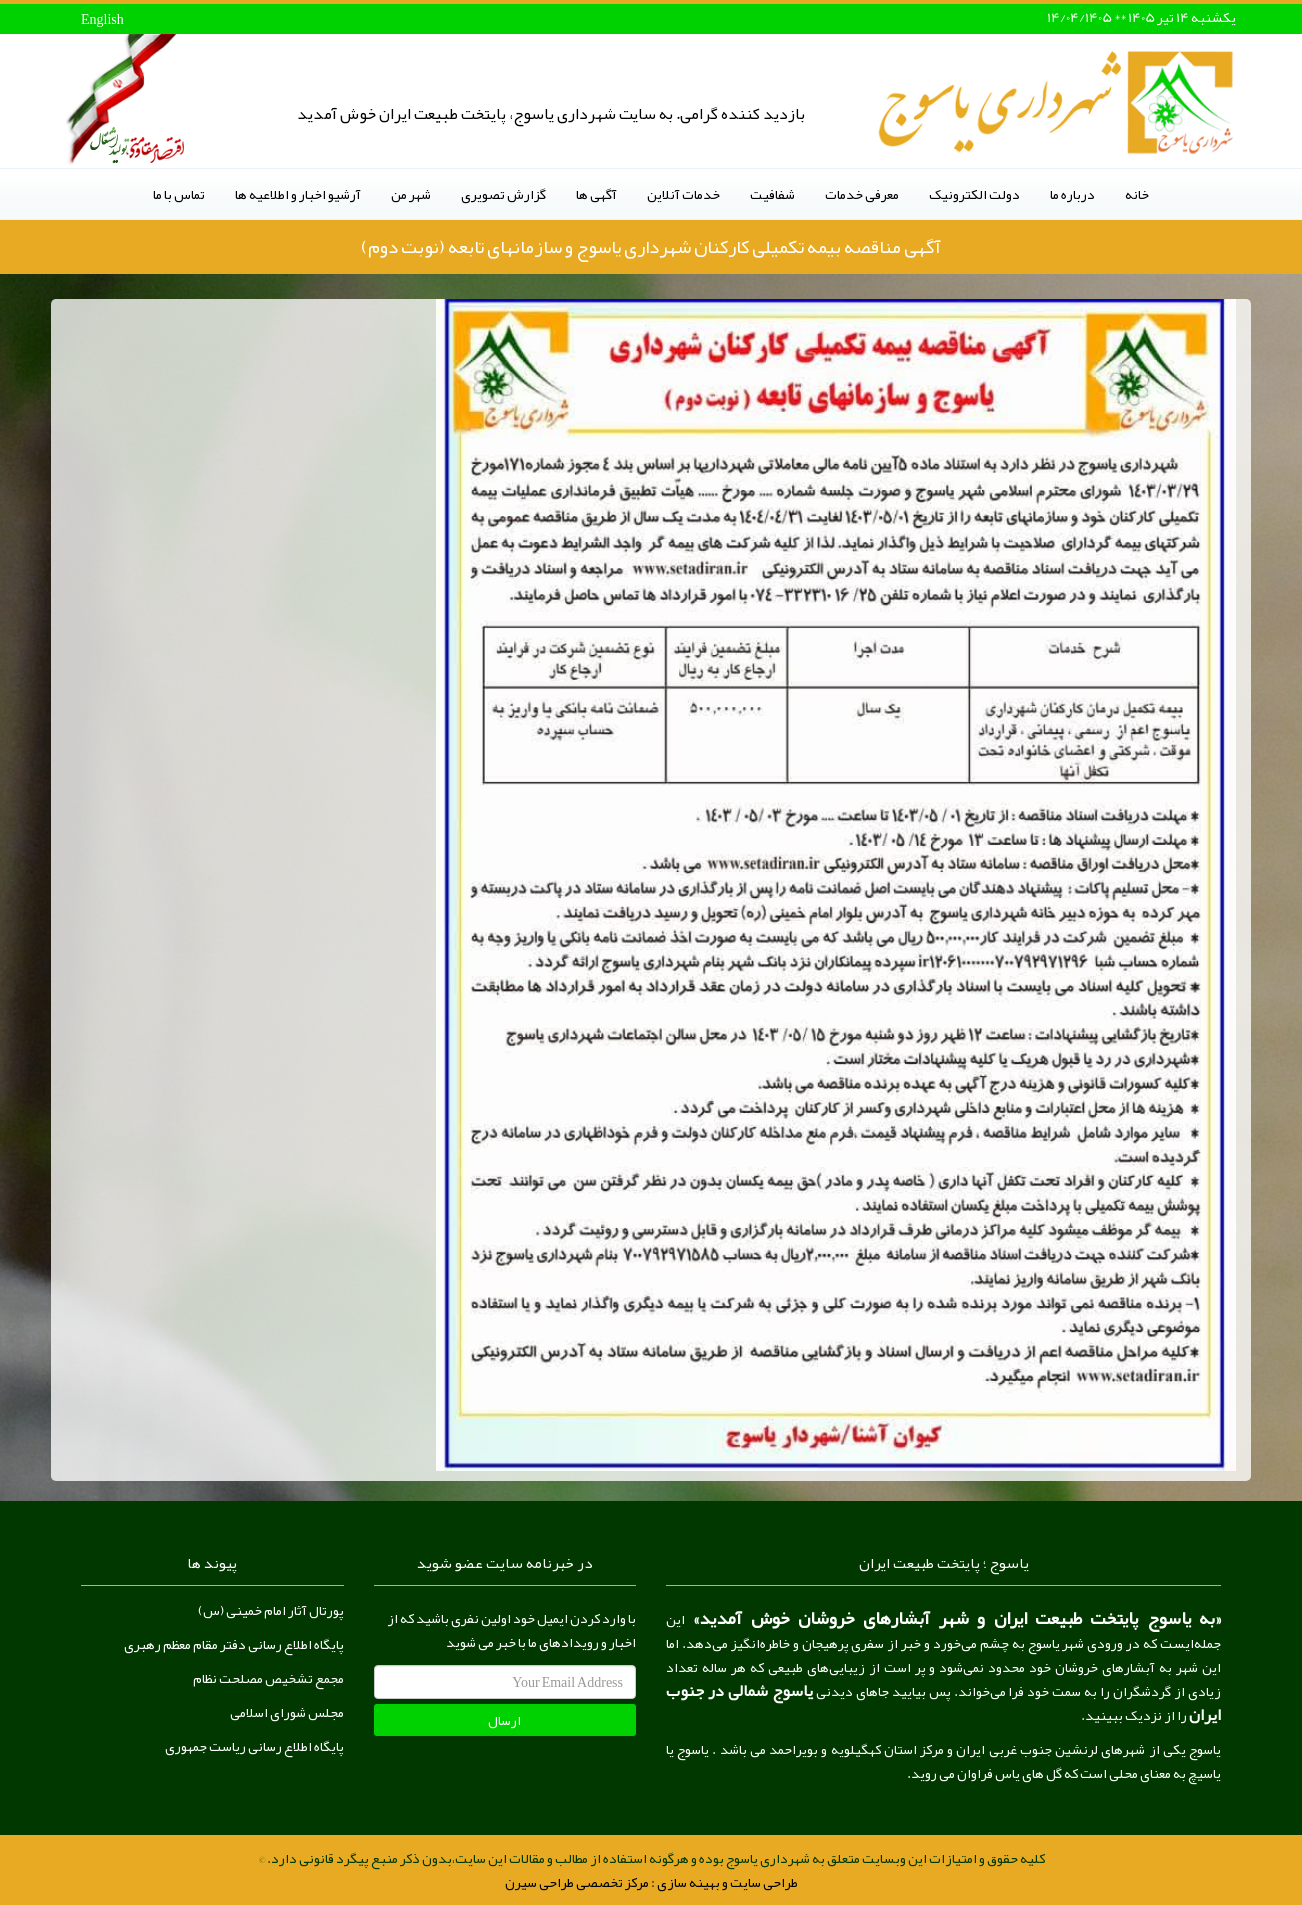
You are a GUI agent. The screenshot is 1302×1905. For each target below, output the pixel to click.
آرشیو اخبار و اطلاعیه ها (298, 194)
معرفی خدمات (862, 194)
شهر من (411, 194)
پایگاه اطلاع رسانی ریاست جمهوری (254, 1746)
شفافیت (772, 194)
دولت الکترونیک (974, 194)
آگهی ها (596, 194)
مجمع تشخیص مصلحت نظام (268, 1678)
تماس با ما (179, 194)
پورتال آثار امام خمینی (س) (271, 1610)
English (102, 19)
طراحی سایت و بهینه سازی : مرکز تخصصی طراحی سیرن (651, 1882)
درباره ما (1072, 194)
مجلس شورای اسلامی (287, 1712)
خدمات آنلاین (683, 194)
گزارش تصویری (503, 194)
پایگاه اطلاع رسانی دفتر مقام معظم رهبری (234, 1644)
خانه (1137, 194)
